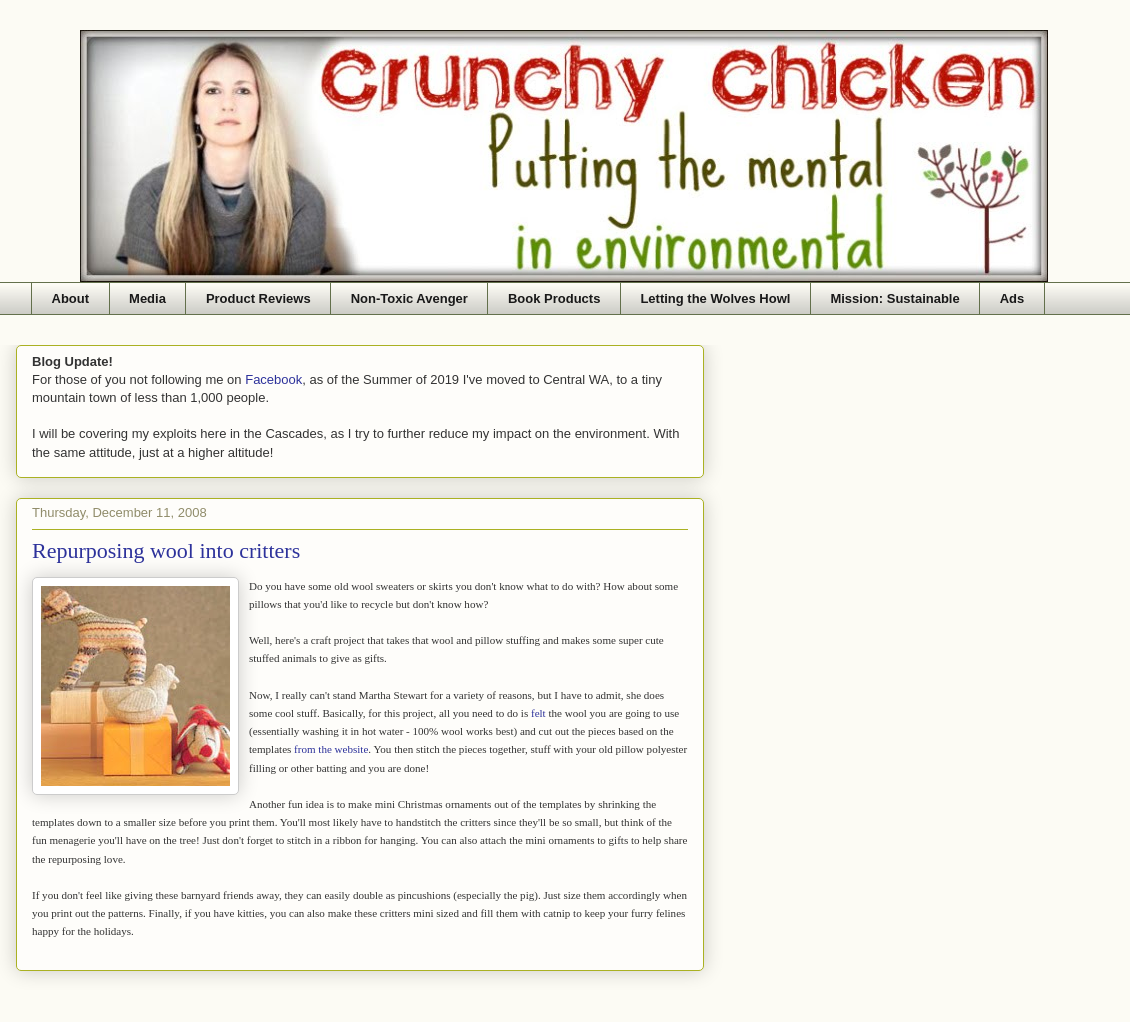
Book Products (554, 298)
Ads (1012, 298)
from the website (331, 749)
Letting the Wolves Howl (715, 298)
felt (538, 713)
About (71, 298)
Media (147, 298)
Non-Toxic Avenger (409, 298)
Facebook (273, 379)
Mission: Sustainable (894, 298)
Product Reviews (258, 298)
